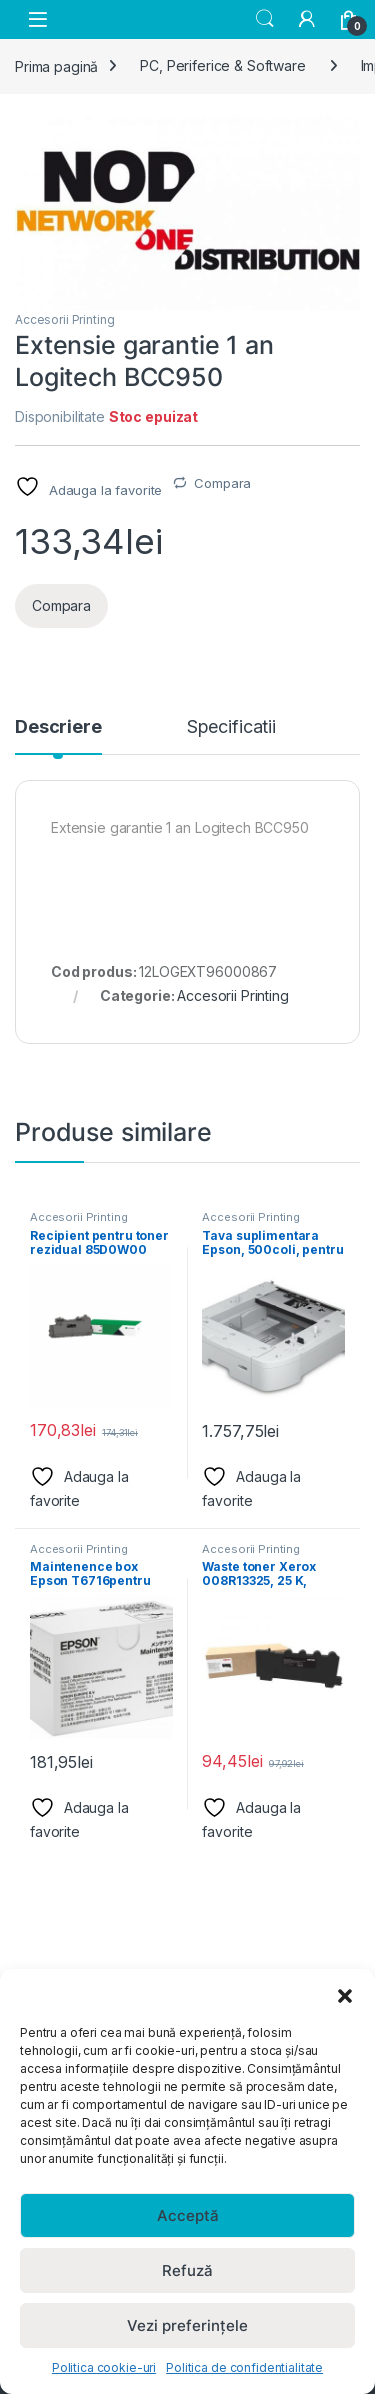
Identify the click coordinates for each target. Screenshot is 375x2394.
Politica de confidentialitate (244, 2367)
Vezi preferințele (187, 2325)
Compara (222, 483)
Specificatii (231, 727)
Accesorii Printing (64, 319)
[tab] (58, 736)
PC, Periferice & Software (223, 65)
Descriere (58, 727)
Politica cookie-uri (104, 2367)
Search (265, 19)
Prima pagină (56, 65)
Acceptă (188, 2215)
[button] (345, 1994)
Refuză (187, 2270)
